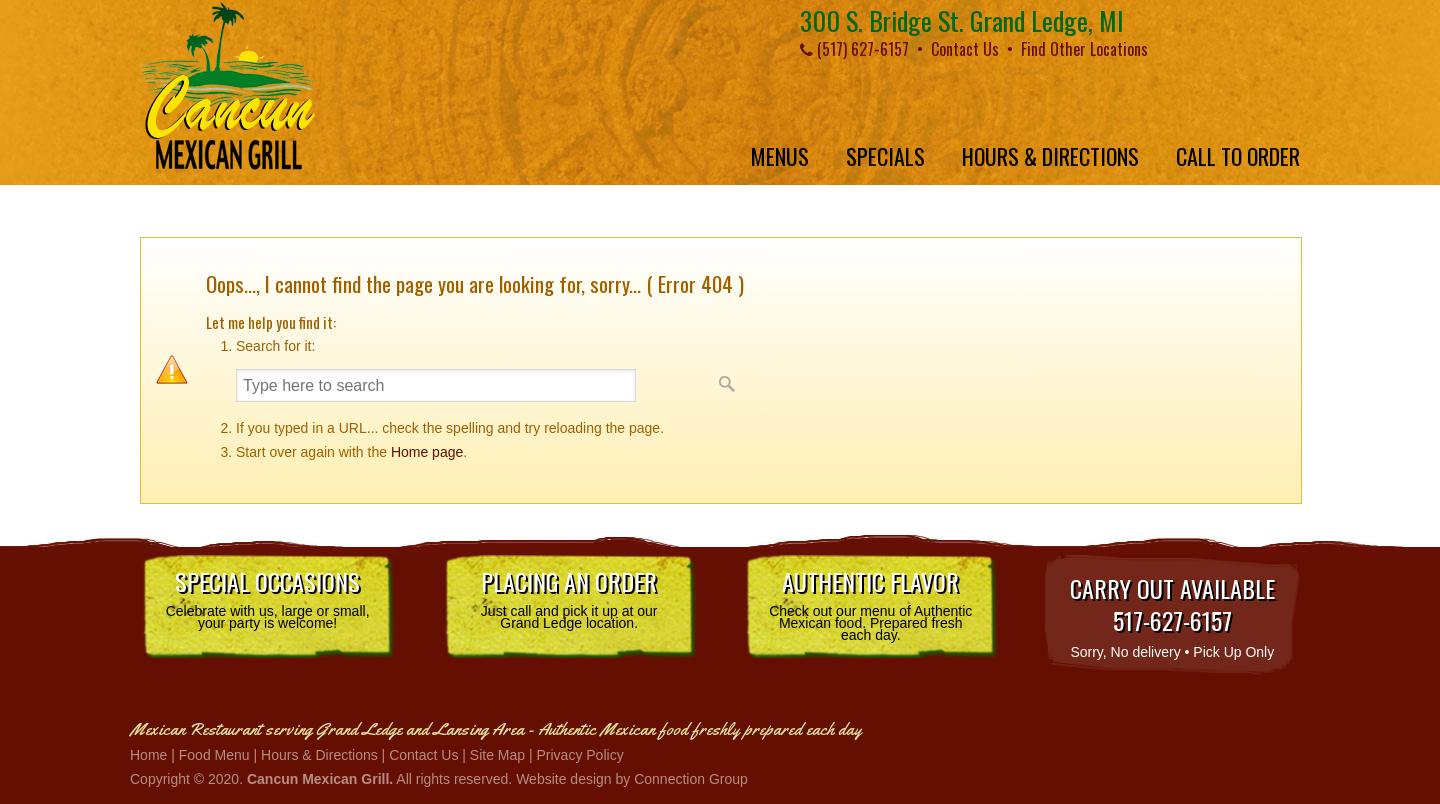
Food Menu (214, 755)
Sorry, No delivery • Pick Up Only (1172, 615)
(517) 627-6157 (854, 49)
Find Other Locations (1084, 49)
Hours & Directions (319, 755)
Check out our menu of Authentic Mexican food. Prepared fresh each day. (870, 603)
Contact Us (965, 49)
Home (148, 755)
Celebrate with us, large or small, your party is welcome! (268, 597)
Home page (427, 452)
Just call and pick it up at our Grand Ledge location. (569, 597)
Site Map (497, 755)
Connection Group (691, 779)
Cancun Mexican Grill (227, 86)
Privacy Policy (580, 755)
